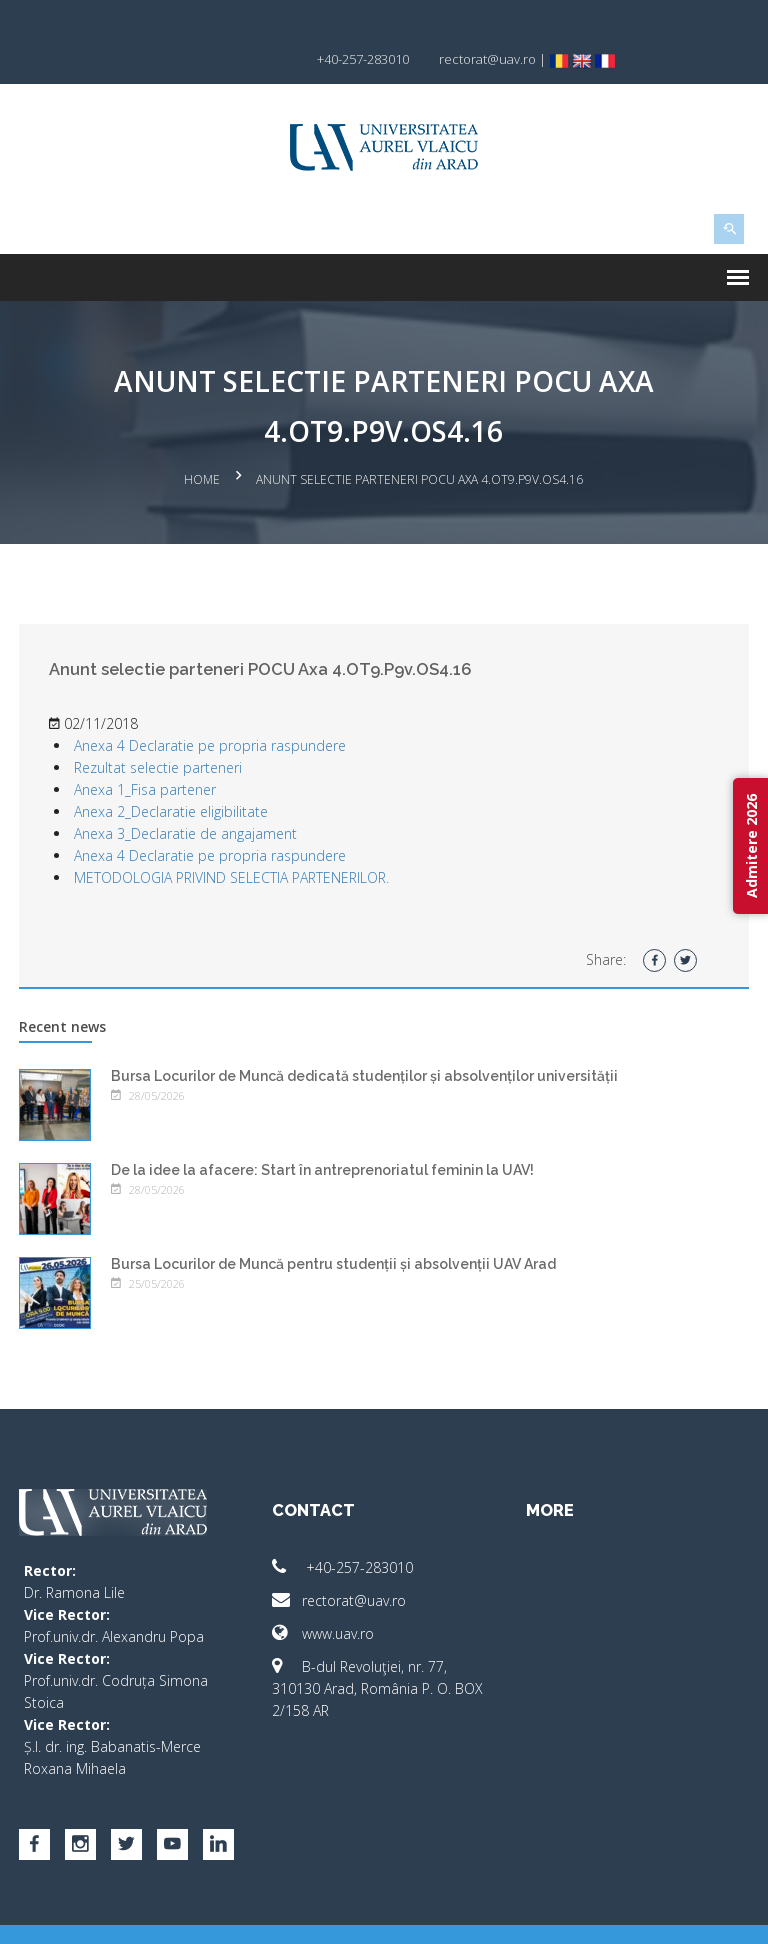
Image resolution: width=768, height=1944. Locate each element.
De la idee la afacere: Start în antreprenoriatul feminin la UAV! (327, 1131)
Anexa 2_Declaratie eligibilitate (176, 772)
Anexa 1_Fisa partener (150, 750)
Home (203, 443)
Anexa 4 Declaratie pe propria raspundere (215, 706)
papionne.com (637, 1914)
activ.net (721, 1914)
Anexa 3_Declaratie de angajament (190, 794)
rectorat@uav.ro (341, 1561)
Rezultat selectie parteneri (163, 728)
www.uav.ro (325, 1594)
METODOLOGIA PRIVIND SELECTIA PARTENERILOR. (236, 838)
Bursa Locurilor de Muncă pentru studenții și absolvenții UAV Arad (338, 1225)
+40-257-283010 (344, 1528)
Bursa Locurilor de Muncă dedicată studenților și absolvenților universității (369, 1037)
